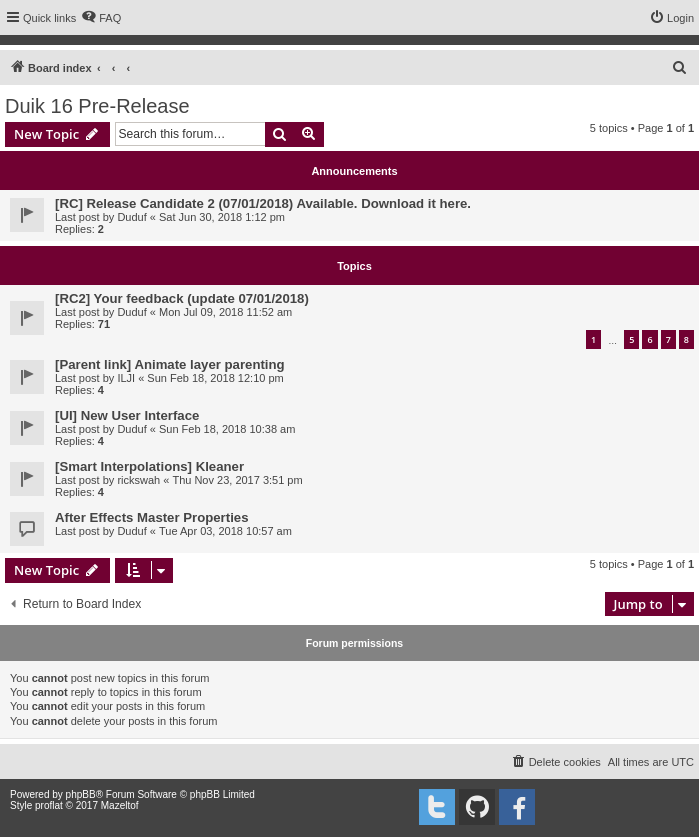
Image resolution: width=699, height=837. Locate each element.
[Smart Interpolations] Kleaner (149, 466)
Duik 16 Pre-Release (97, 106)
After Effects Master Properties (151, 517)
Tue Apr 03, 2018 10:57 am (225, 531)
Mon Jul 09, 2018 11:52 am (225, 312)
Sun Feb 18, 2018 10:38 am (227, 429)
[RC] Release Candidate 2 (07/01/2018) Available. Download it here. (263, 203)
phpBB (81, 794)
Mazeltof (120, 805)
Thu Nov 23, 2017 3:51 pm (237, 480)
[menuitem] (101, 18)
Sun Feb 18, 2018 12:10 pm (215, 378)
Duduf (131, 217)
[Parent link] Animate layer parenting (170, 364)
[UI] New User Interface (127, 415)
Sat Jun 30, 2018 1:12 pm (222, 217)
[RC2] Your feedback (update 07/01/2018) (182, 298)
